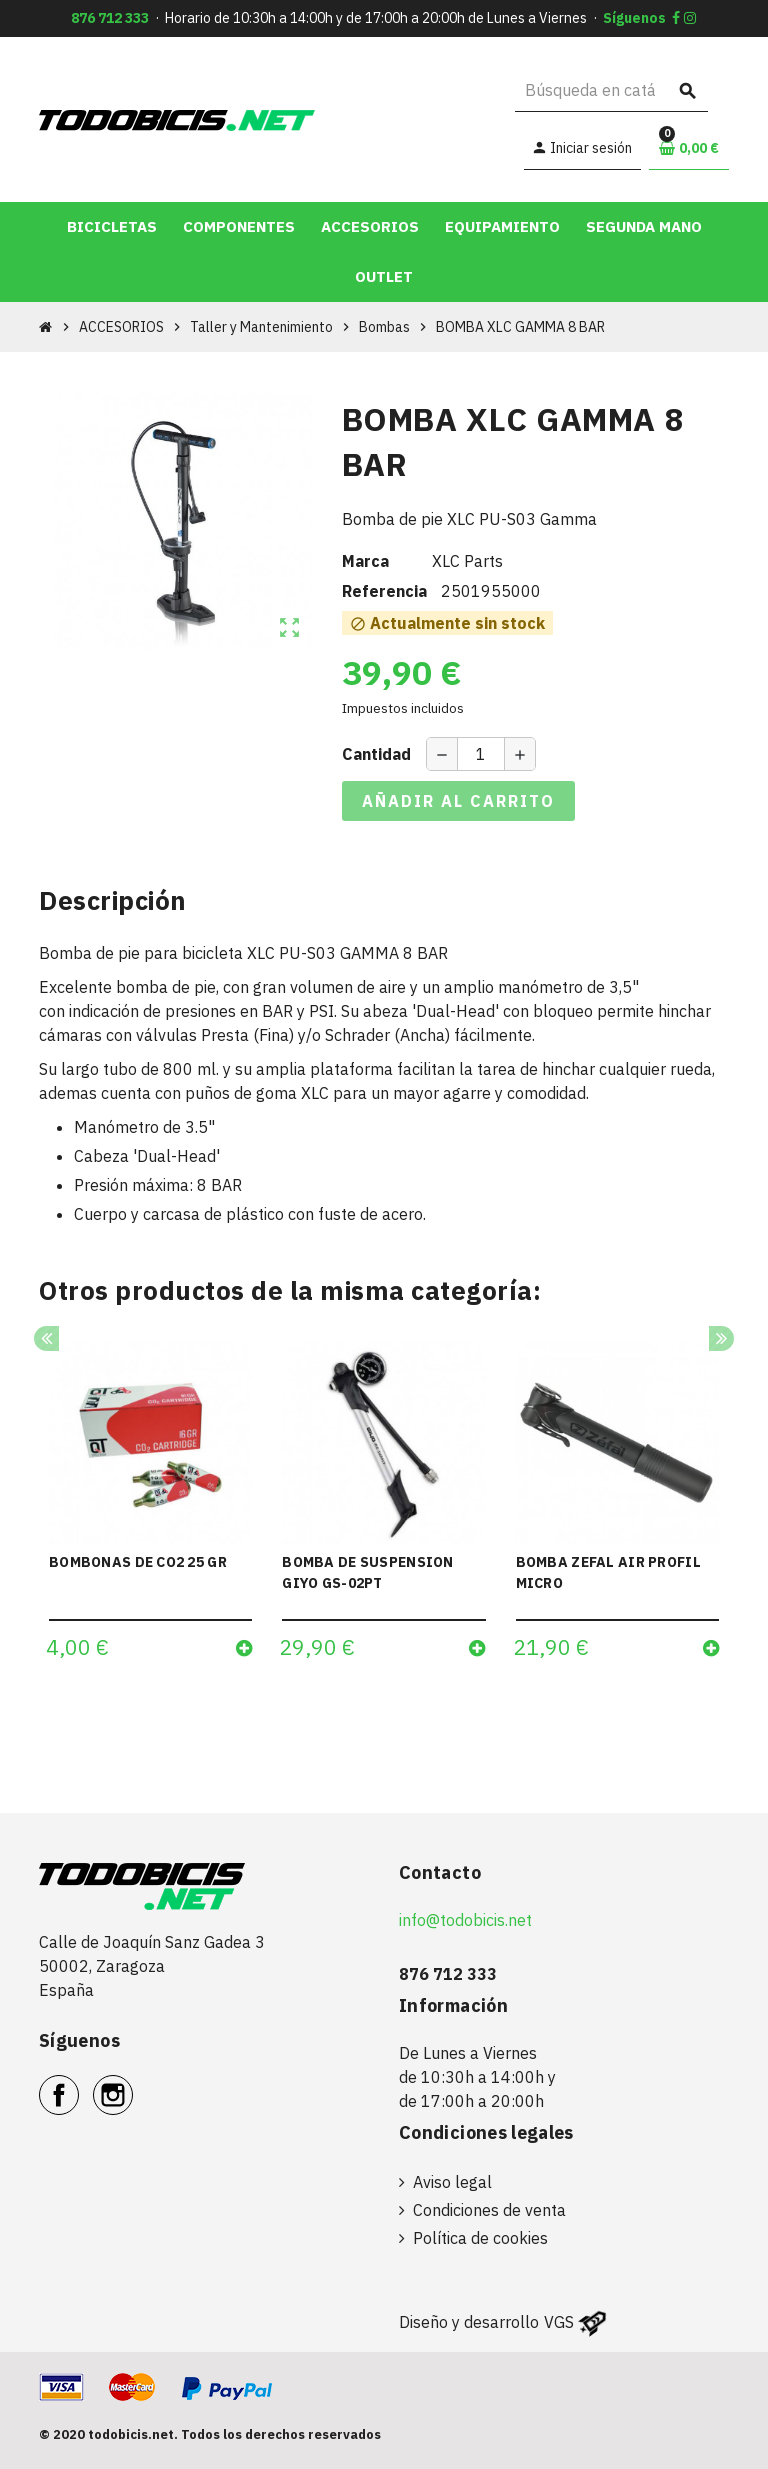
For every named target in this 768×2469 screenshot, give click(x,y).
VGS (559, 2322)
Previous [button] (46, 1338)
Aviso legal (452, 2182)
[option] (150, 1507)
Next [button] (721, 1338)
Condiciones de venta (489, 2210)
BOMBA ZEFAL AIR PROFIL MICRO (608, 1572)
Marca (365, 561)
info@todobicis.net (465, 1920)
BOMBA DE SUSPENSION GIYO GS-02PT (367, 1572)
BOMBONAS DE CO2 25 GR (138, 1562)
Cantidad (376, 754)
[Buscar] (611, 90)
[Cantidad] (481, 754)
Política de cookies (480, 2238)
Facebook (78, 2084)
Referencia (384, 591)
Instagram (132, 2084)
